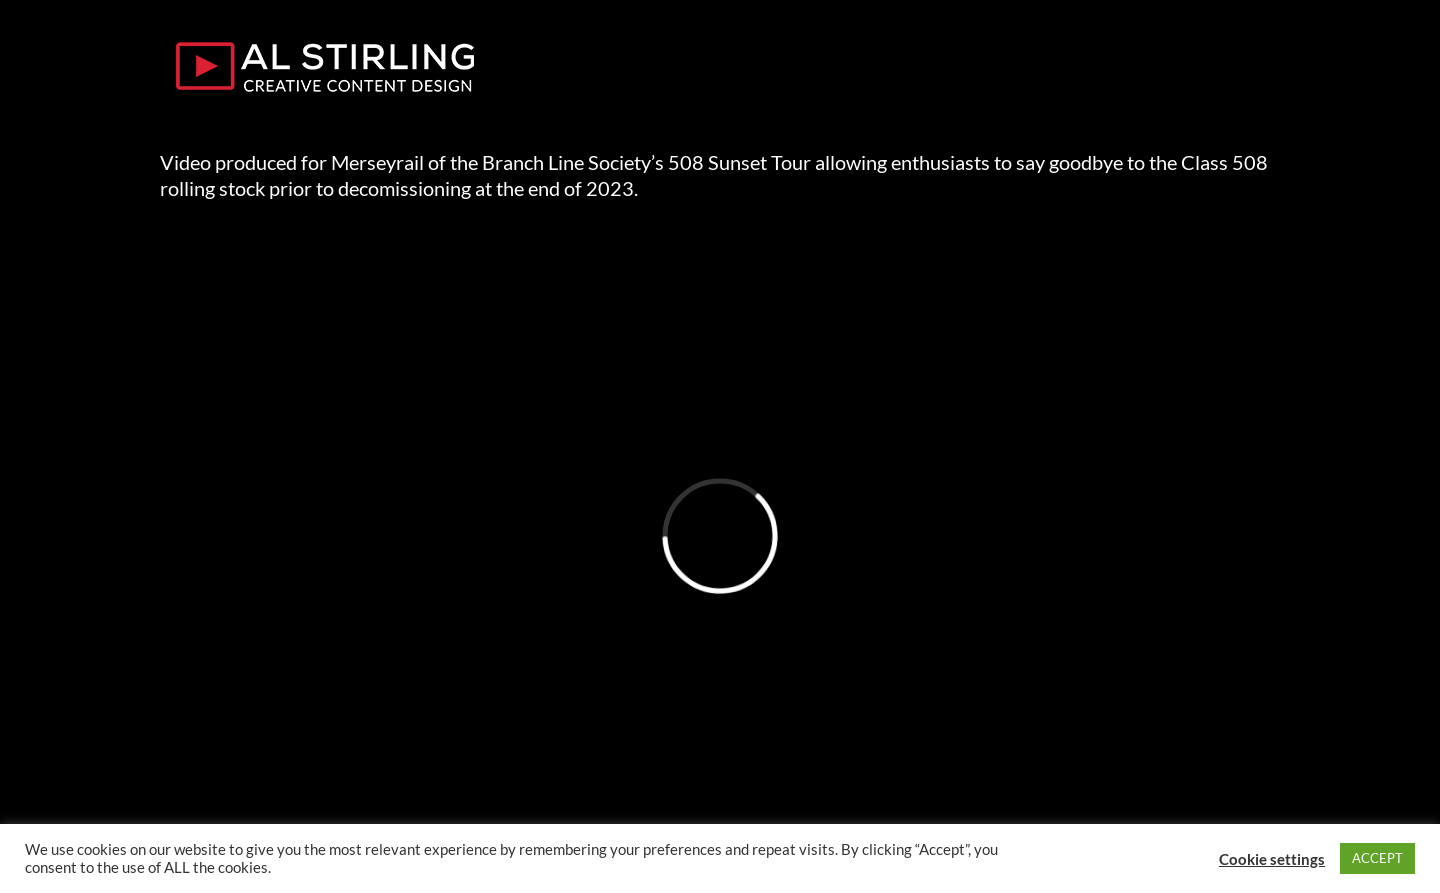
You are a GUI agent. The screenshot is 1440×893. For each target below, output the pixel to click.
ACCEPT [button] (1377, 858)
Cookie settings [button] (1272, 859)
